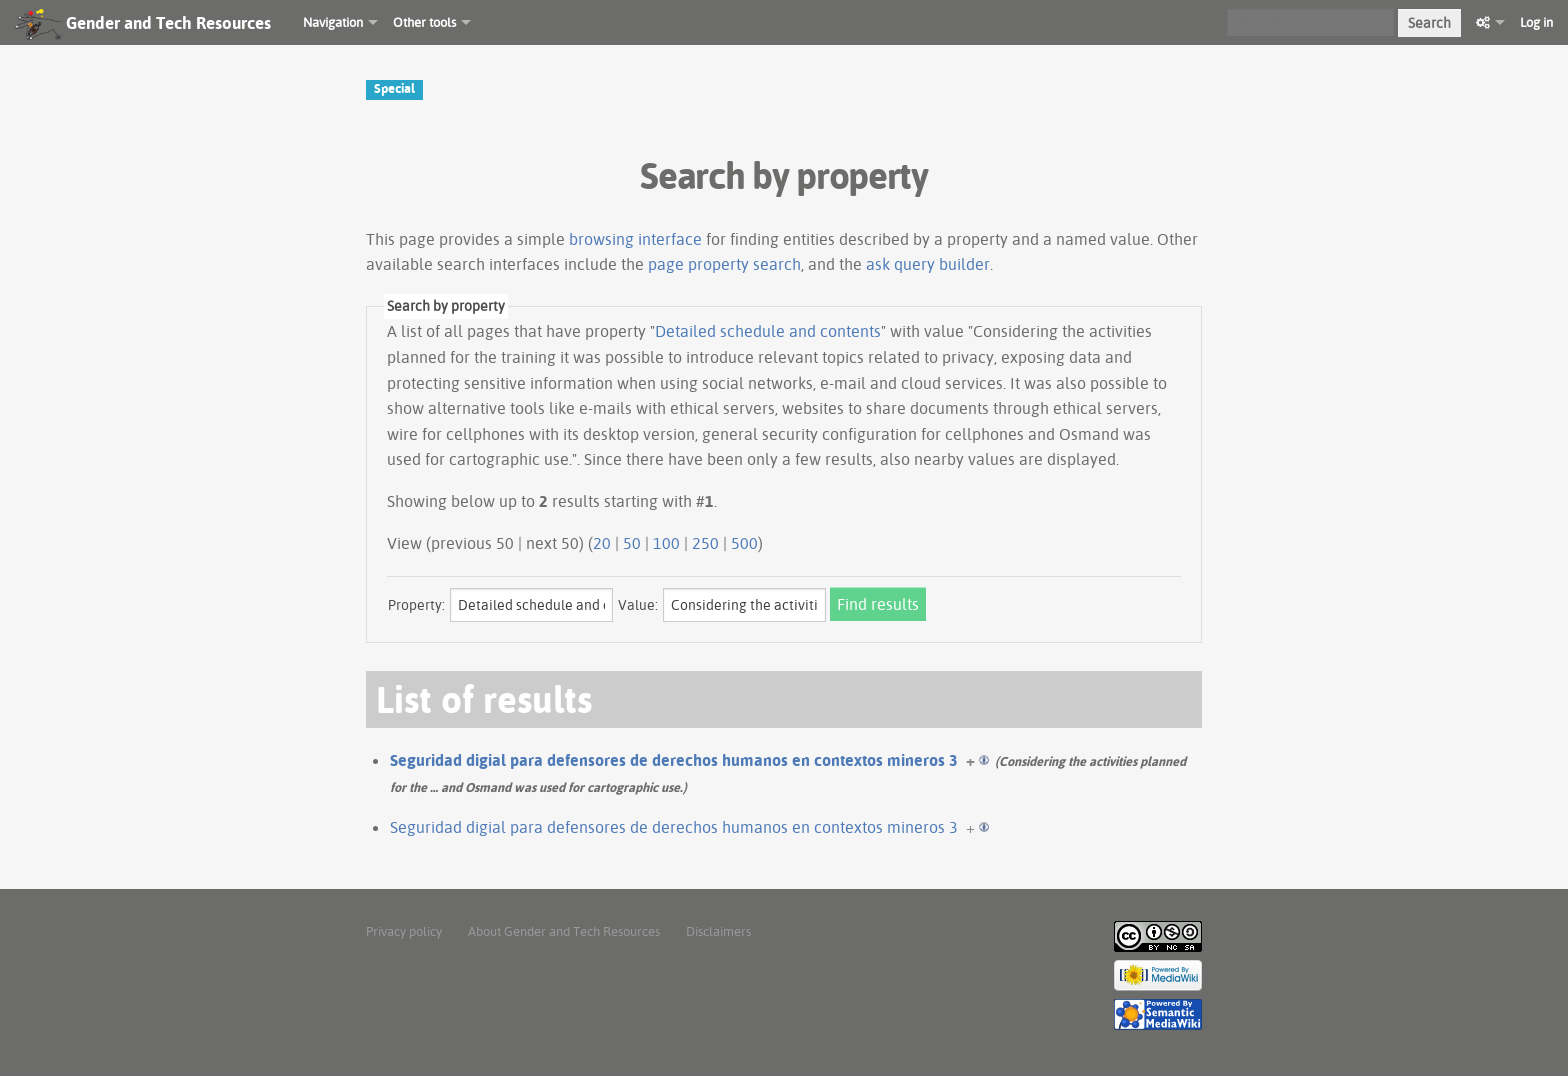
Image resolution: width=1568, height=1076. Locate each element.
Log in (1536, 22)
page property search (724, 264)
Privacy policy (404, 931)
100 (666, 543)
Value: (638, 605)
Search (1429, 23)
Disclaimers (718, 931)
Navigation (333, 22)
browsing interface (635, 239)
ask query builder (928, 264)
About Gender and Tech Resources (564, 931)
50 (632, 543)
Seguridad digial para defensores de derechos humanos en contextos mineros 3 (674, 760)
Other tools (424, 22)
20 (602, 543)
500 (744, 543)
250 (705, 543)
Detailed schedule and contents (768, 331)
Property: (416, 605)
